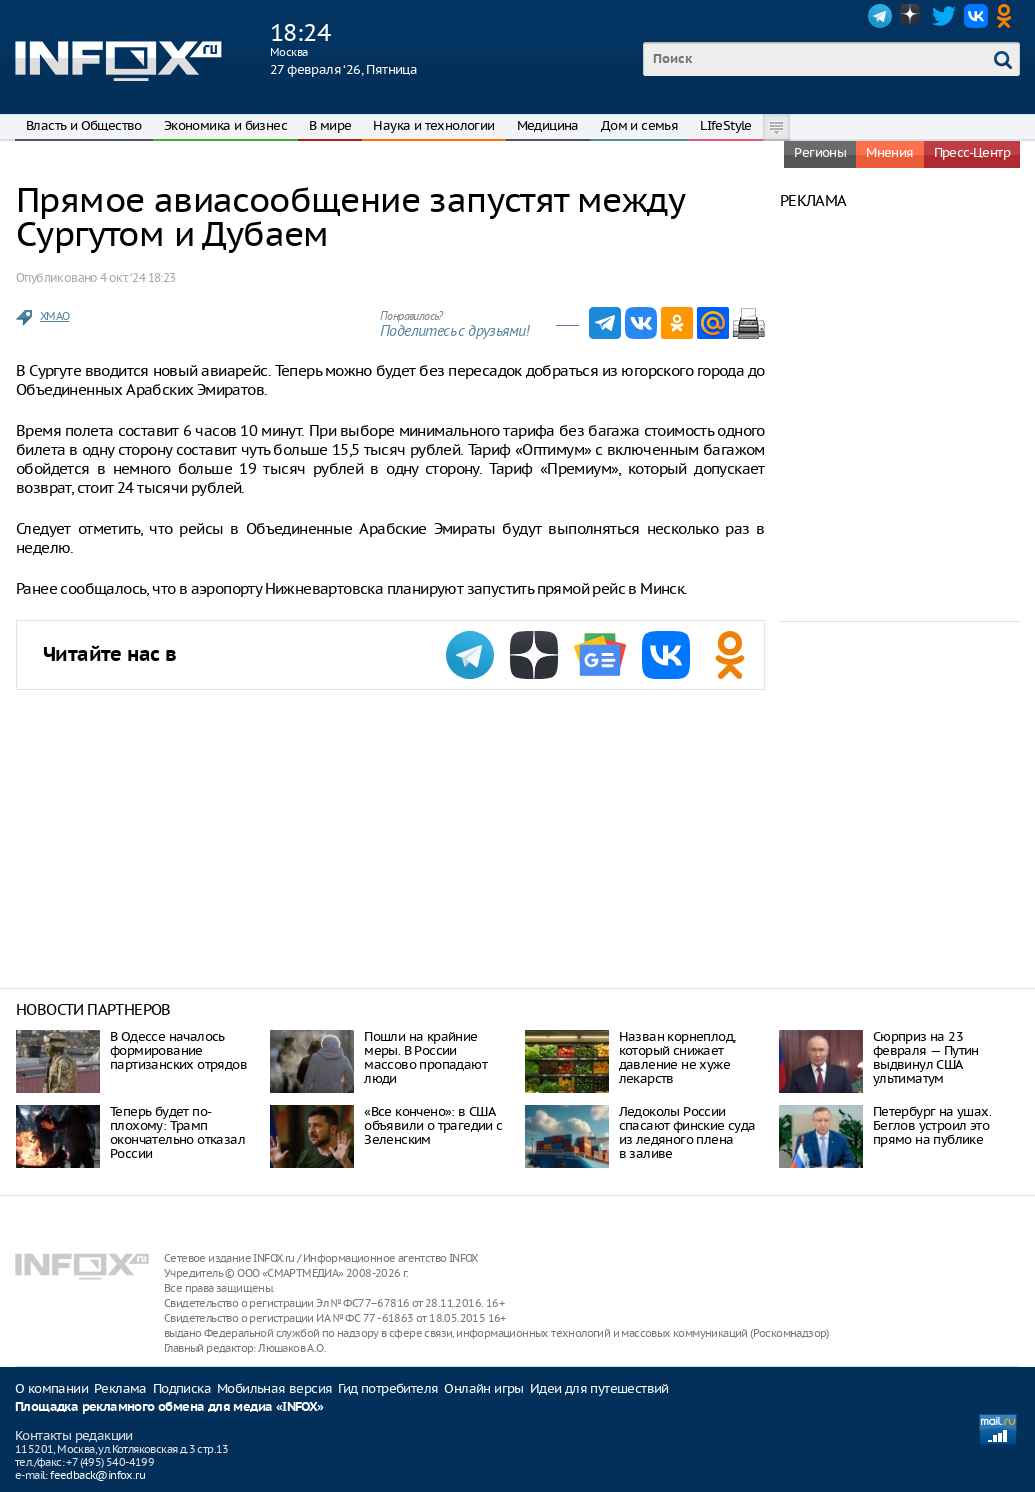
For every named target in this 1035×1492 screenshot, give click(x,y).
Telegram (880, 16)
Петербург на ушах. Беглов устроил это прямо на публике (932, 1125)
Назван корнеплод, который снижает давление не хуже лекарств (677, 1057)
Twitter (944, 16)
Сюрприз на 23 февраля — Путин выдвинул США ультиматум (926, 1057)
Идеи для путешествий (599, 1388)
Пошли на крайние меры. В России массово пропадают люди (425, 1057)
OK (1008, 16)
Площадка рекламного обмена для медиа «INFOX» (169, 1407)
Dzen (912, 16)
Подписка (182, 1388)
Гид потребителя (388, 1388)
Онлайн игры (483, 1388)
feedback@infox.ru (97, 1475)
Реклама (120, 1388)
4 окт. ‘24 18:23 (137, 277)
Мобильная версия (274, 1388)
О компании (51, 1388)
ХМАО (55, 316)
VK (976, 16)
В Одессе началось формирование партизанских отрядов (178, 1050)
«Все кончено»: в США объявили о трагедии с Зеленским (433, 1125)
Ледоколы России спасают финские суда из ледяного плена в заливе (687, 1132)
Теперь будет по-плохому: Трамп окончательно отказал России (177, 1132)
